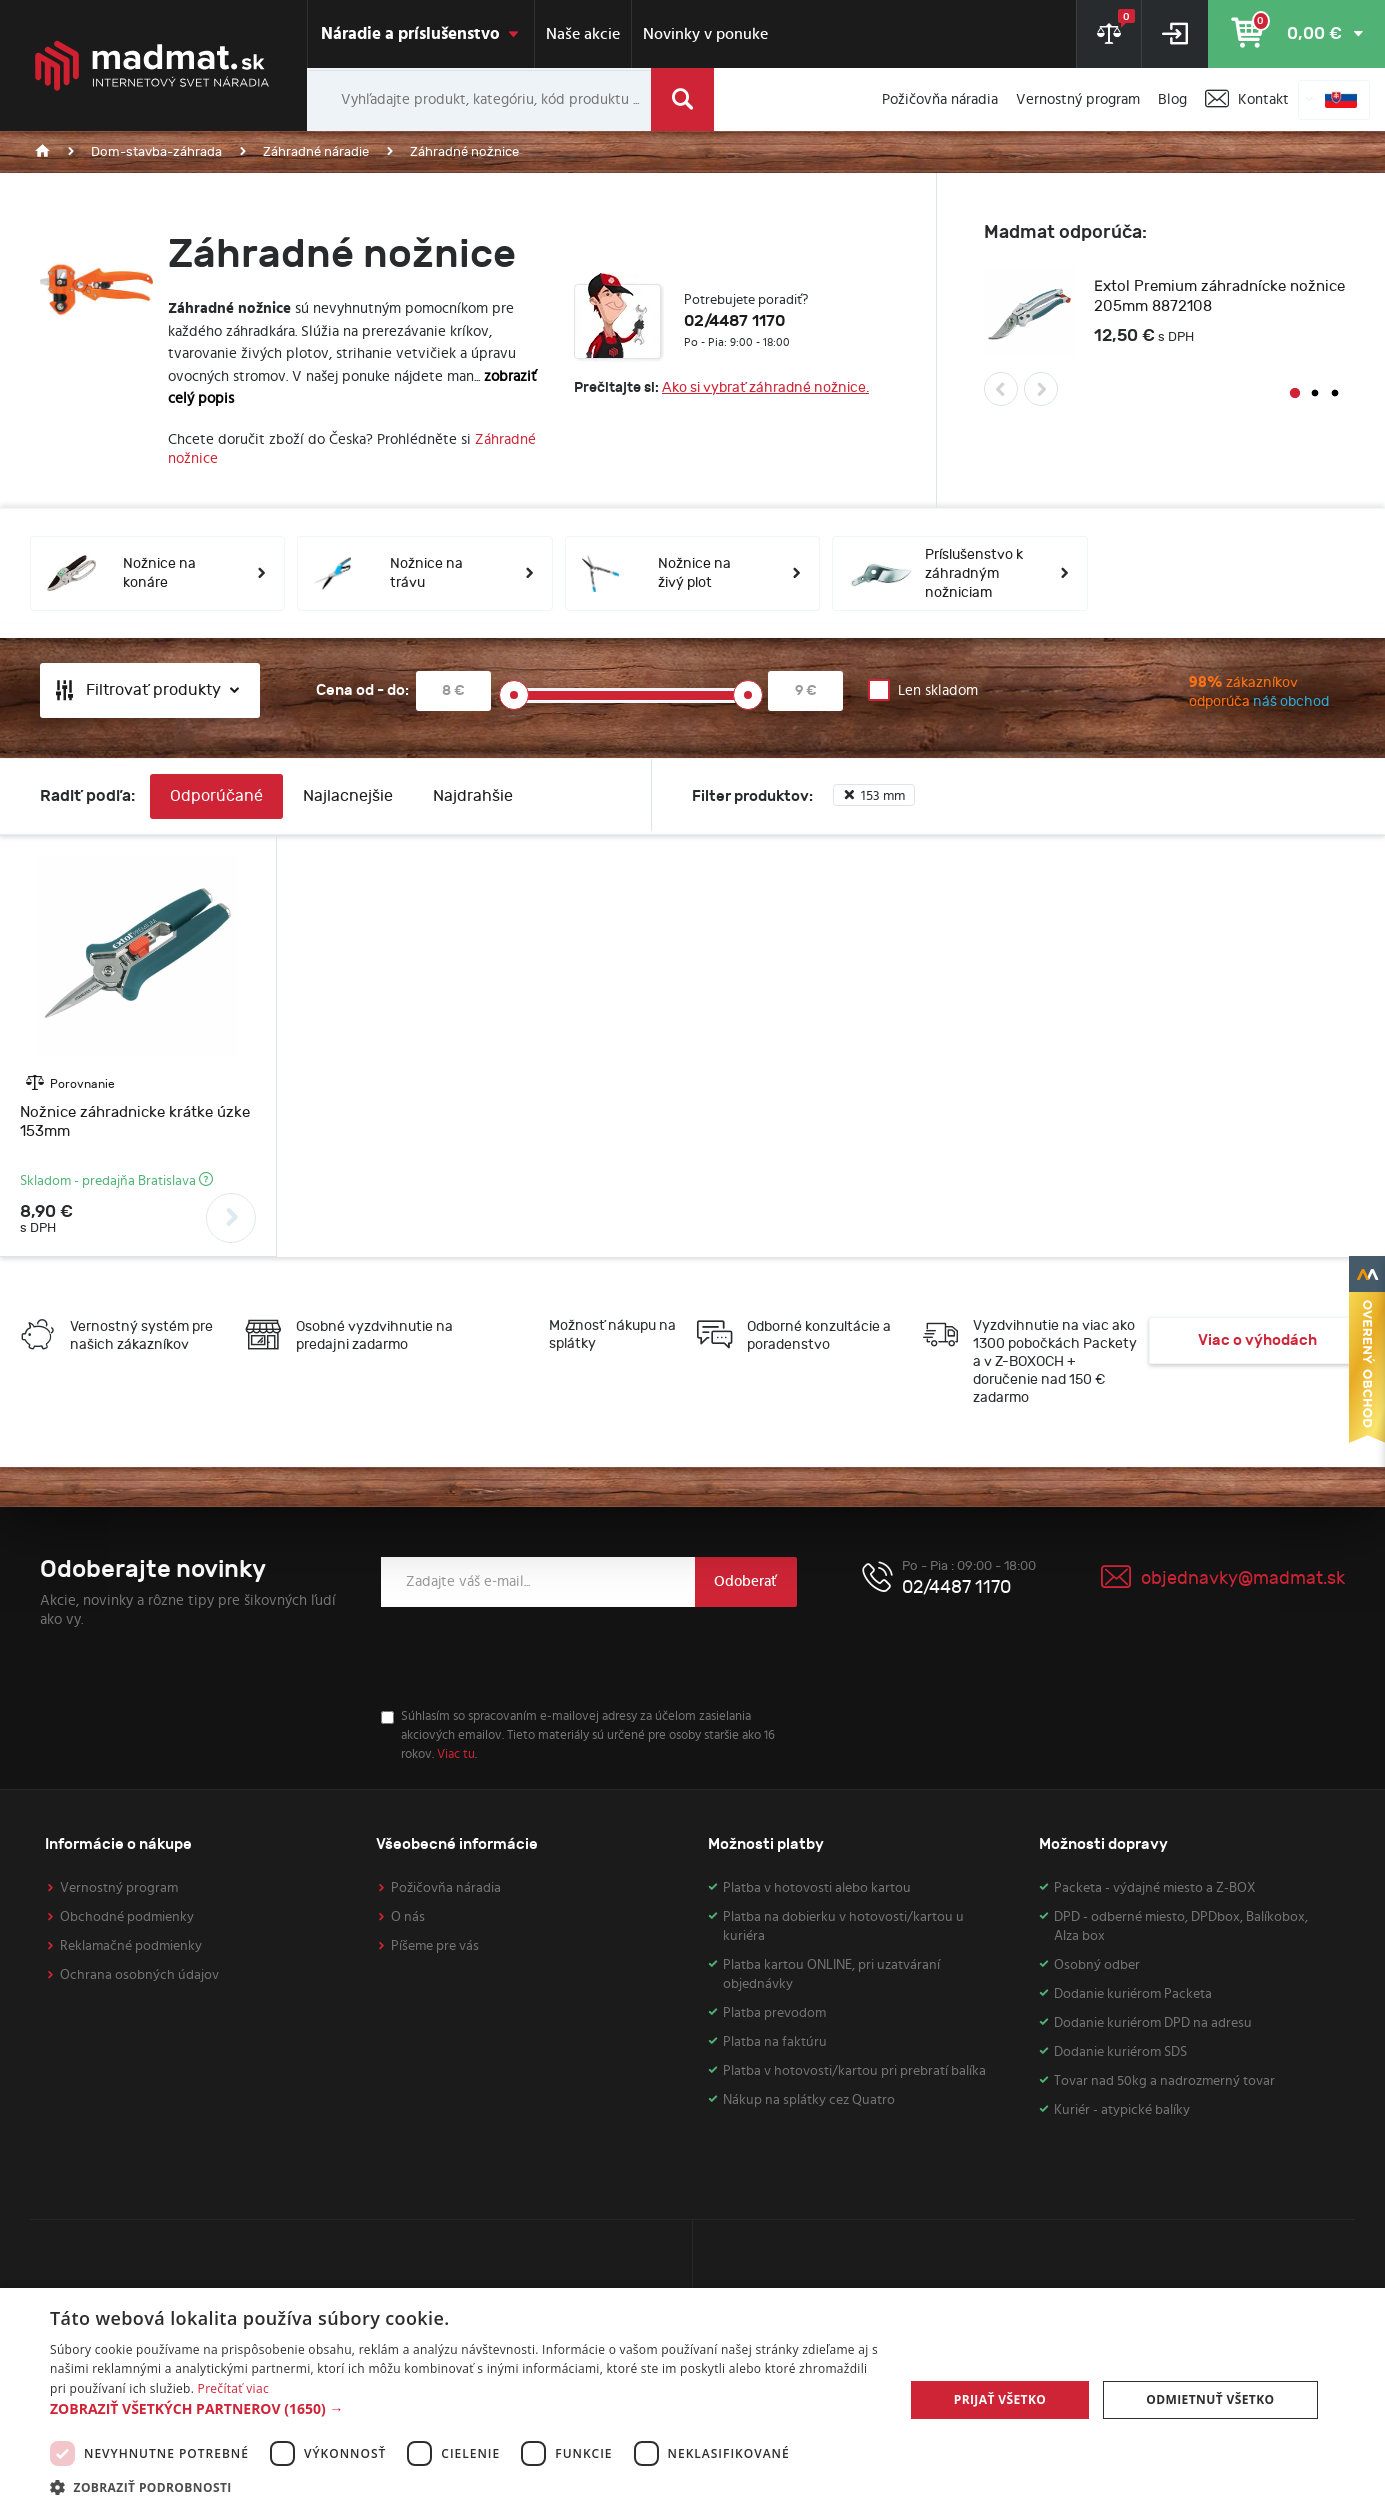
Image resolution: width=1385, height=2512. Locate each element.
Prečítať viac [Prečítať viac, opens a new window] (233, 2388)
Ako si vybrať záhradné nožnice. (765, 387)
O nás (408, 1917)
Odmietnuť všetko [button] (1210, 2399)
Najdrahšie (473, 796)
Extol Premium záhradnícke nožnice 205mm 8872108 (1219, 296)
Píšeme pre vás (435, 1946)
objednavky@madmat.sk (1243, 1578)
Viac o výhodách (1257, 1340)
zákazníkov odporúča (1216, 694)
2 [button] (1315, 394)
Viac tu (456, 1754)
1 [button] (1295, 394)
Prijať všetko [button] (1000, 2399)
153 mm (873, 795)
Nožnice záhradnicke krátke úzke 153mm (135, 1122)
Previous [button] (1001, 389)
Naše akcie (583, 34)
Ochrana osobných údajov (139, 1975)
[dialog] (692, 2400)
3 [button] (1335, 394)
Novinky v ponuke (705, 34)
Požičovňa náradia (446, 1888)
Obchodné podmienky (127, 1917)
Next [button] (1041, 389)
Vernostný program (119, 1888)
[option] (1164, 314)
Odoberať (745, 1581)
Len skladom (938, 690)
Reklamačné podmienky (131, 1946)
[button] (464, 2408)
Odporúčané (216, 796)
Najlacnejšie (348, 796)
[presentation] (533, 1658)
